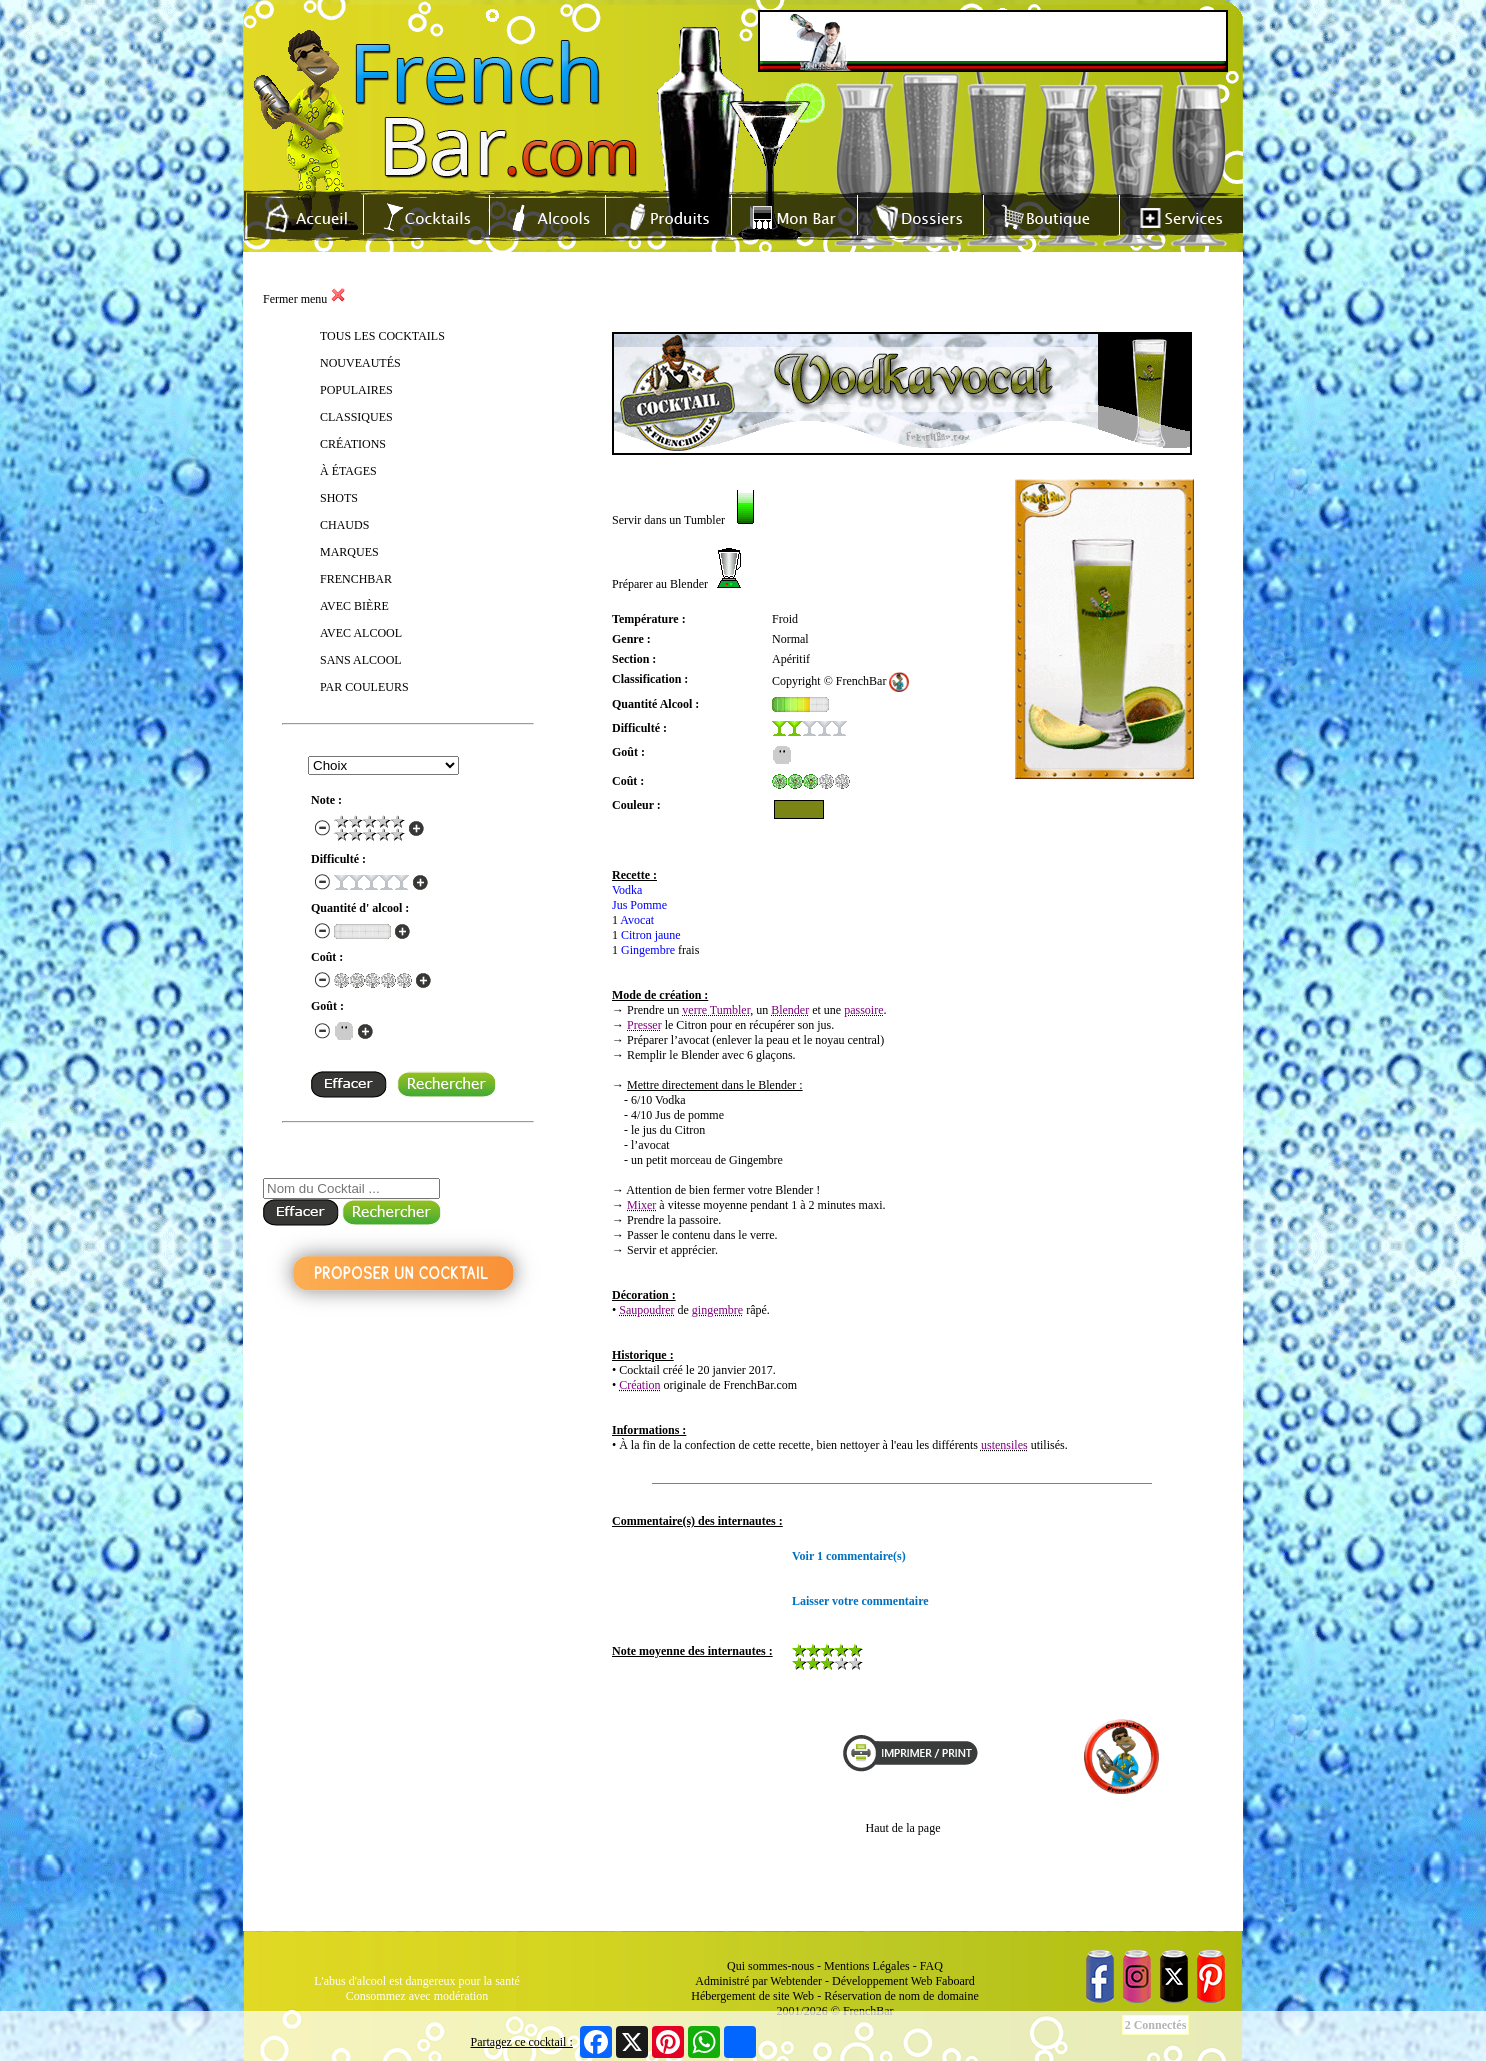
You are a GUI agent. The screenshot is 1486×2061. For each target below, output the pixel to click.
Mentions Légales (867, 1966)
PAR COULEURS (364, 687)
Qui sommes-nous (770, 1966)
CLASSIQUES (356, 417)
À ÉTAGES (348, 471)
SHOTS (339, 498)
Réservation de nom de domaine (901, 1996)
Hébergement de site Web (752, 1996)
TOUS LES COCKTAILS (382, 336)
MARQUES (349, 552)
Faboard (954, 1981)
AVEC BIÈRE (354, 606)
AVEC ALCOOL (361, 633)
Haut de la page (903, 1828)
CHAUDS (344, 525)
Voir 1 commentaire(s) (849, 1556)
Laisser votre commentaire (860, 1601)
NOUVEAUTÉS (360, 363)
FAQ (931, 1966)
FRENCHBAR (356, 579)
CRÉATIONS (353, 444)
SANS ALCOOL (361, 660)
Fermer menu (304, 299)
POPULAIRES (356, 390)
